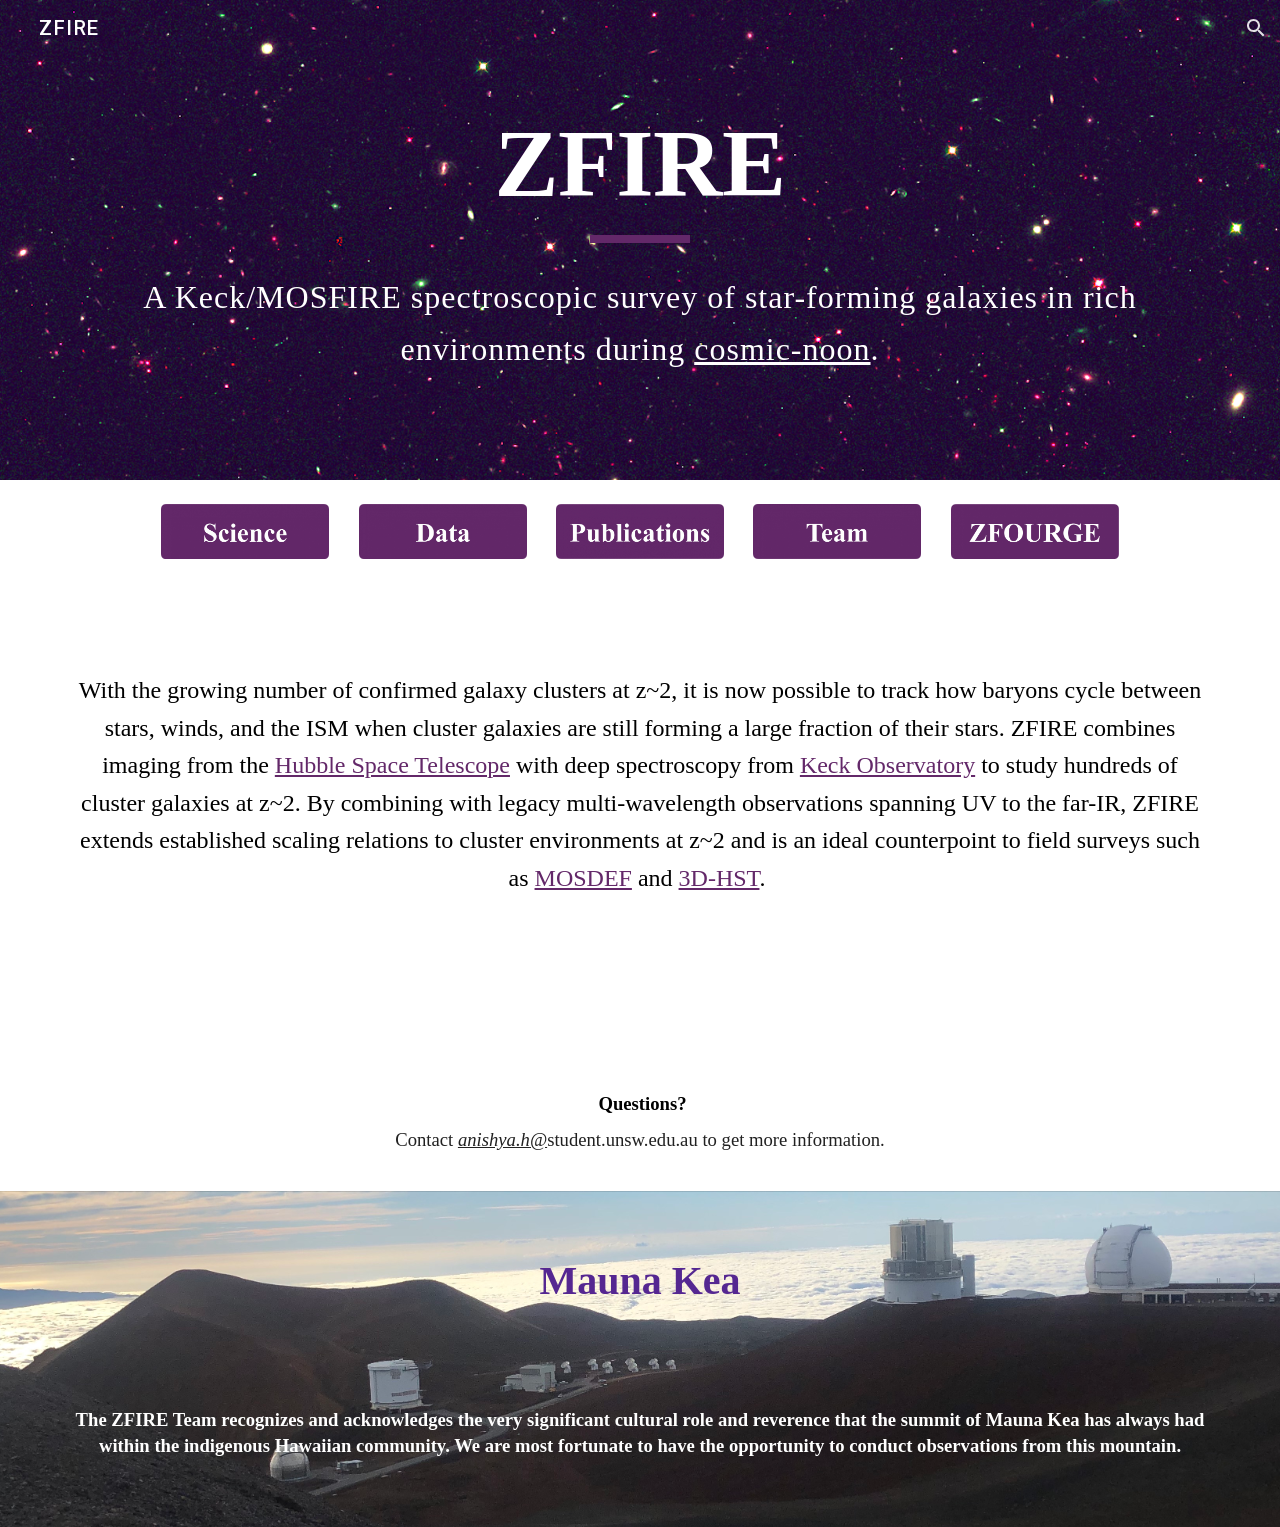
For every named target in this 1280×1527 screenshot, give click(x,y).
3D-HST (719, 878)
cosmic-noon (782, 349)
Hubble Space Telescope (392, 765)
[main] (640, 173)
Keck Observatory (887, 765)
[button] (1256, 28)
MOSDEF (583, 878)
